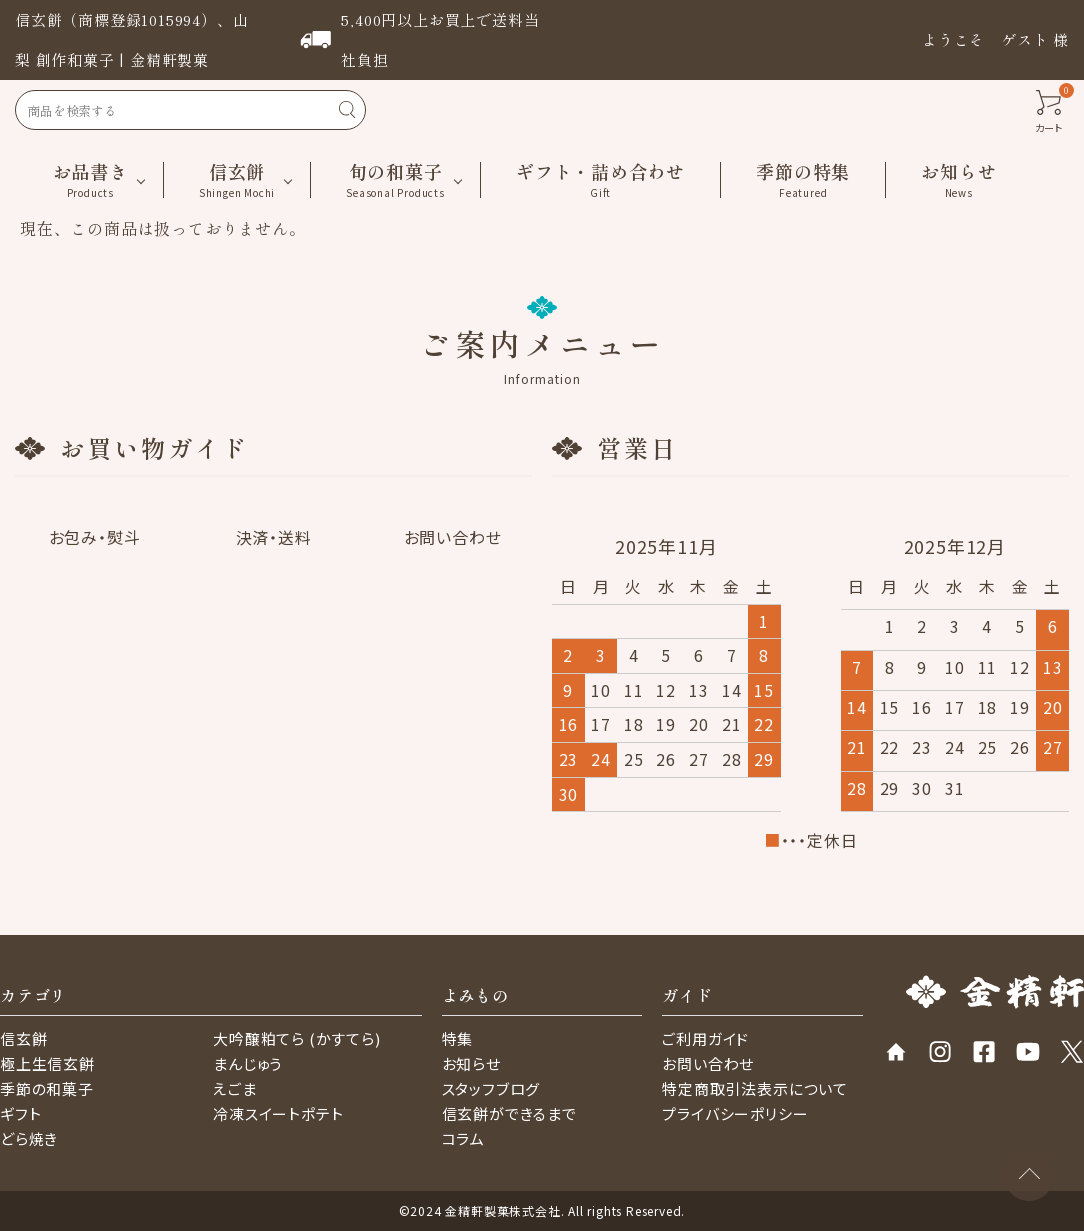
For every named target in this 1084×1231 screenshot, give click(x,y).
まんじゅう (247, 1063)
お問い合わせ (708, 1063)
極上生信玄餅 (47, 1063)
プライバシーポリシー (735, 1113)
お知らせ (471, 1063)
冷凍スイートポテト (278, 1113)
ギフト (20, 1113)
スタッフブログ (491, 1088)
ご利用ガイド (705, 1038)
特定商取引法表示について (755, 1088)
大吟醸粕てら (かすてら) (296, 1038)
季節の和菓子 (47, 1088)
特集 (458, 1038)
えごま (234, 1088)
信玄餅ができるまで (509, 1113)
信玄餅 (23, 1038)
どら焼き (29, 1138)
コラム (463, 1138)
